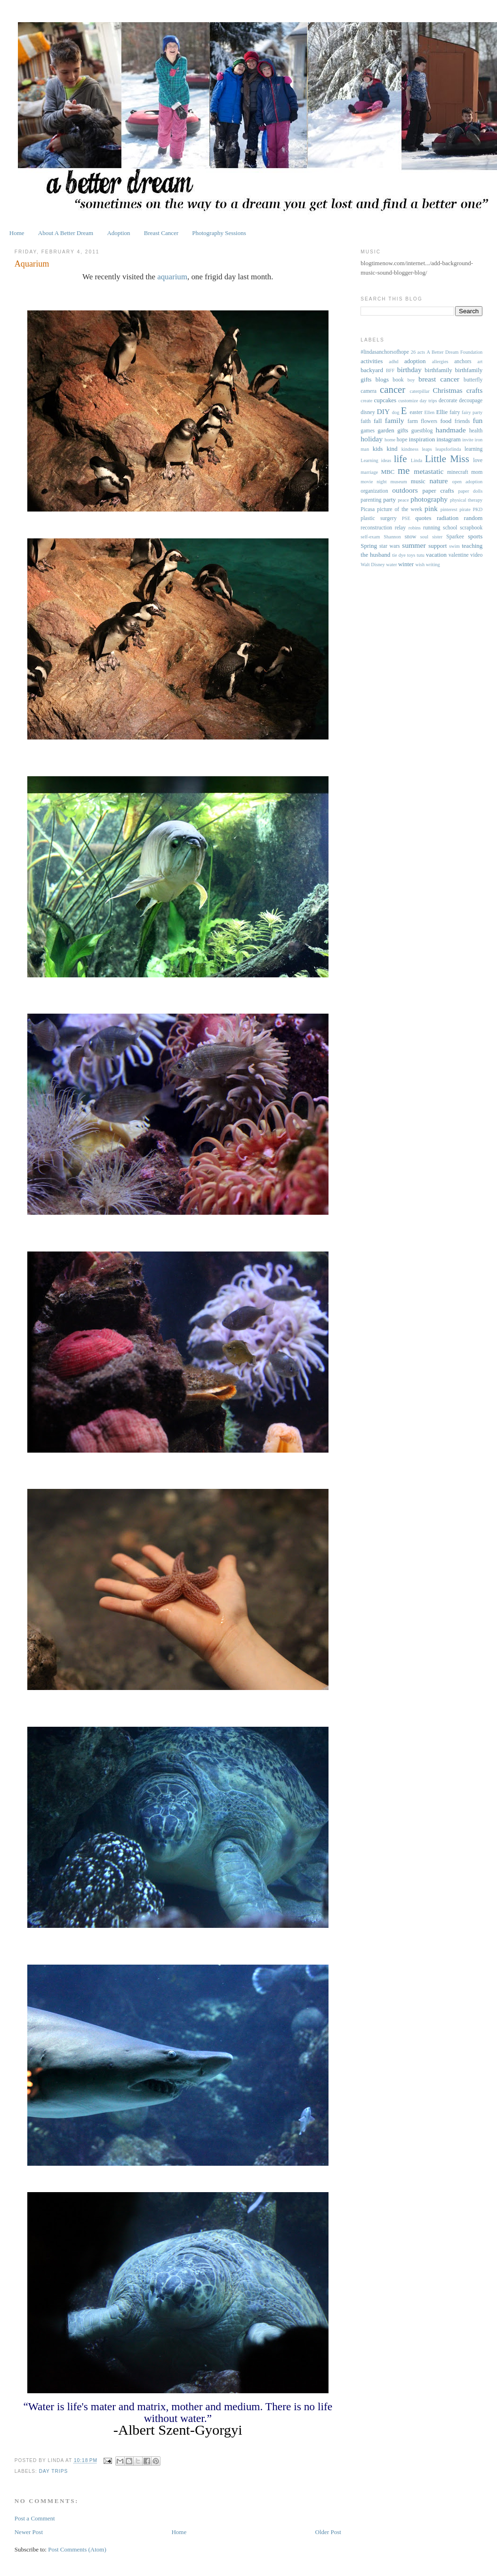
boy (411, 379)
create (366, 400)
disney (368, 412)
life (400, 458)
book (398, 380)
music (418, 481)
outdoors (405, 490)
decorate (448, 401)
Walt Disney (373, 564)
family (394, 420)
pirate (465, 509)
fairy (454, 412)
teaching (472, 545)
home (390, 439)
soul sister (431, 536)
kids (378, 448)
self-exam (370, 536)
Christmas (447, 390)
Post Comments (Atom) (77, 2549)
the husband (375, 554)
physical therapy (466, 500)
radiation (447, 517)
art (479, 361)
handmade (451, 430)
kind (391, 448)
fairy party (472, 412)
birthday (409, 370)
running (431, 528)
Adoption (118, 232)
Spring (369, 545)
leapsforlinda (448, 449)
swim (454, 546)
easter (415, 412)
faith (365, 421)
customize (408, 400)
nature (438, 481)
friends (462, 421)
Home (16, 232)
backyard (372, 370)
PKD (477, 509)
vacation (436, 554)
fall (378, 420)
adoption (415, 361)
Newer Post (29, 2531)
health (476, 431)
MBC (387, 471)
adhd (393, 361)
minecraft (457, 472)
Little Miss (447, 458)
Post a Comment (35, 2518)
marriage (369, 472)
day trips (53, 2471)
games (368, 431)
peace (403, 500)
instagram (449, 439)
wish (420, 564)
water (391, 564)
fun (478, 420)
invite (467, 439)
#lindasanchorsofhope (385, 352)
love (477, 460)
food (445, 420)
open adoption (467, 481)
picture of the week (399, 509)
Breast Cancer (161, 232)
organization (374, 491)
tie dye (399, 555)
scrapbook (471, 528)
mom (476, 472)
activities (372, 361)
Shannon (392, 536)
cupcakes (385, 400)
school (450, 528)
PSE (406, 518)
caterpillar (420, 391)
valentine (459, 555)
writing (433, 564)
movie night (373, 481)
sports (475, 536)
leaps (427, 449)
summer (413, 545)
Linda (416, 460)
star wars (389, 546)
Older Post (328, 2531)
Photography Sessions (219, 232)
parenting (371, 500)
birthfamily (438, 370)
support (437, 545)
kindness (409, 449)
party (389, 499)
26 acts (418, 352)
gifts (402, 430)
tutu (421, 555)
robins (415, 527)
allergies (440, 361)
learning (473, 449)
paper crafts (438, 490)
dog (396, 412)
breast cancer (438, 379)
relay (400, 528)
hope (402, 440)
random (473, 517)
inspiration (422, 439)
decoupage (470, 401)
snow (411, 537)
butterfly (473, 380)
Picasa (368, 509)
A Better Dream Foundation (455, 352)
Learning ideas (376, 460)
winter (406, 564)
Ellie (442, 411)
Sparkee (455, 537)
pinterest (449, 509)
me (403, 470)
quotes (424, 517)
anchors (462, 361)
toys (411, 555)
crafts (474, 390)
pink (431, 508)
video (476, 555)
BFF (390, 370)
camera (369, 391)
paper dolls (470, 491)
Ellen (429, 412)
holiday (372, 439)
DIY (383, 411)
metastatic (428, 471)
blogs (382, 379)
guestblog (422, 431)
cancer (392, 389)
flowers (429, 421)
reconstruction (376, 528)
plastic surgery (378, 518)
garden (385, 430)
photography (429, 499)
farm (413, 421)
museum (399, 481)
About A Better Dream (65, 232)
